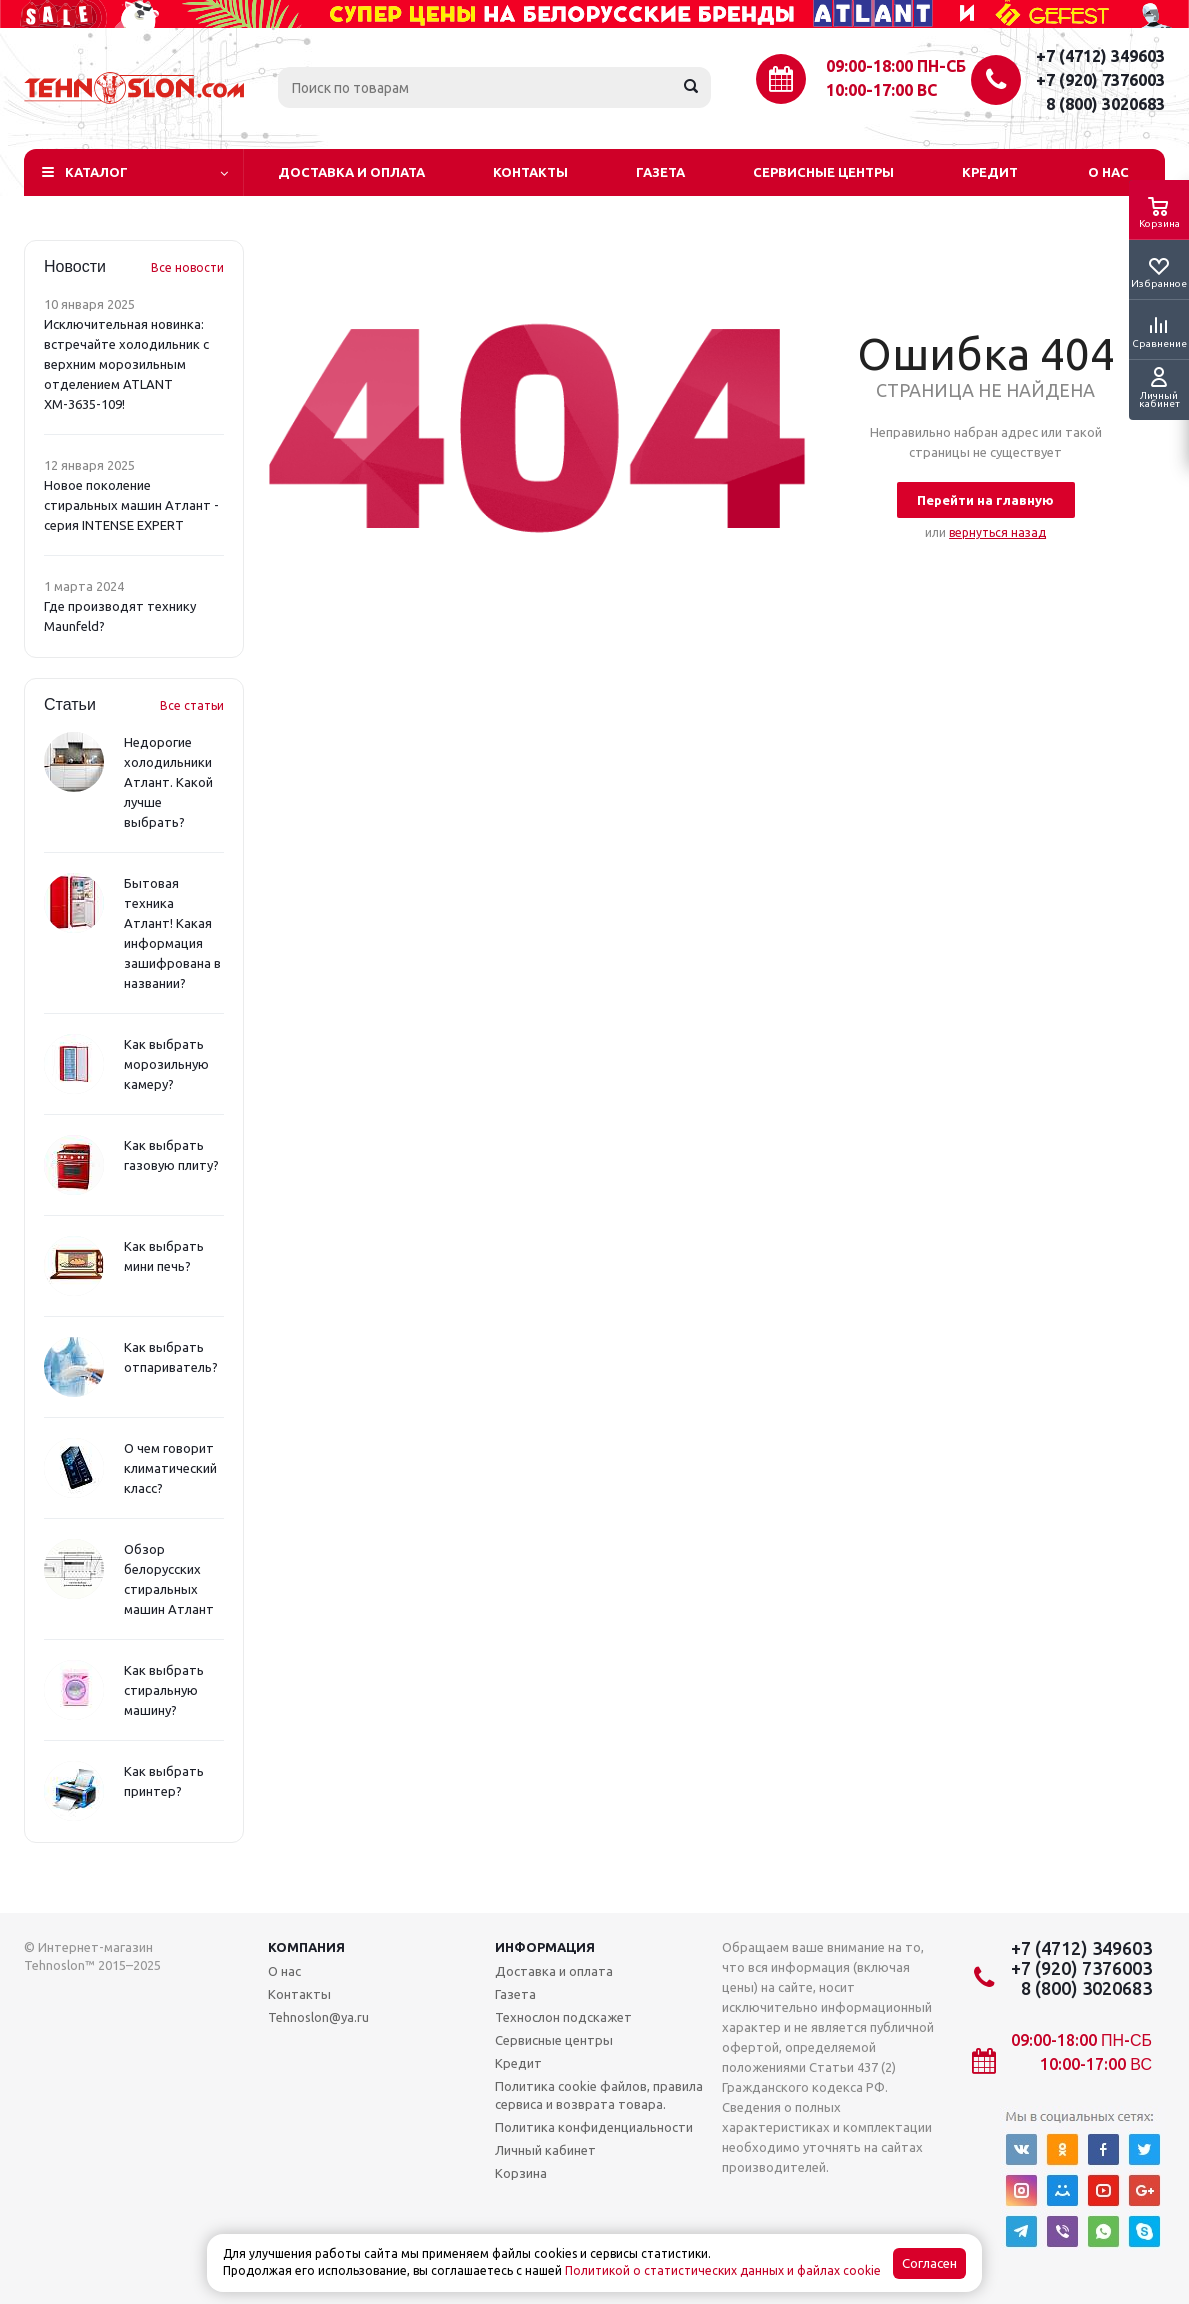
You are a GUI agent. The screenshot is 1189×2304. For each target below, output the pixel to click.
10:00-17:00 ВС (881, 90)
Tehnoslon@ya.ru (318, 2017)
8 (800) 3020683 (1105, 104)
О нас (1108, 172)
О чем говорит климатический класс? (170, 1468)
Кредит (990, 172)
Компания (306, 1947)
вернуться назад (997, 532)
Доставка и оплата (351, 172)
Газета (660, 172)
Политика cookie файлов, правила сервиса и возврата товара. (599, 2095)
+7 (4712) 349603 (1100, 56)
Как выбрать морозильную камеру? (166, 1064)
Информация (545, 1947)
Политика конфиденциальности (594, 2127)
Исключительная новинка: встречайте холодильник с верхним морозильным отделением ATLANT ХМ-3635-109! (126, 364)
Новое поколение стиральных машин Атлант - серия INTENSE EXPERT (131, 505)
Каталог (96, 172)
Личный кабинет (545, 2150)
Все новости (187, 267)
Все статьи (192, 705)
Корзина (521, 2173)
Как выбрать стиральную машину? (164, 1690)
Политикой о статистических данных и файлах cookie (723, 2270)
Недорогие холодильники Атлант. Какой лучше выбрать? (168, 782)
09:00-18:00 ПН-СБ (896, 66)
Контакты (530, 172)
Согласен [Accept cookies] (929, 2263)
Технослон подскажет (563, 2017)
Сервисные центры (823, 172)
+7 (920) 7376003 (1100, 80)
